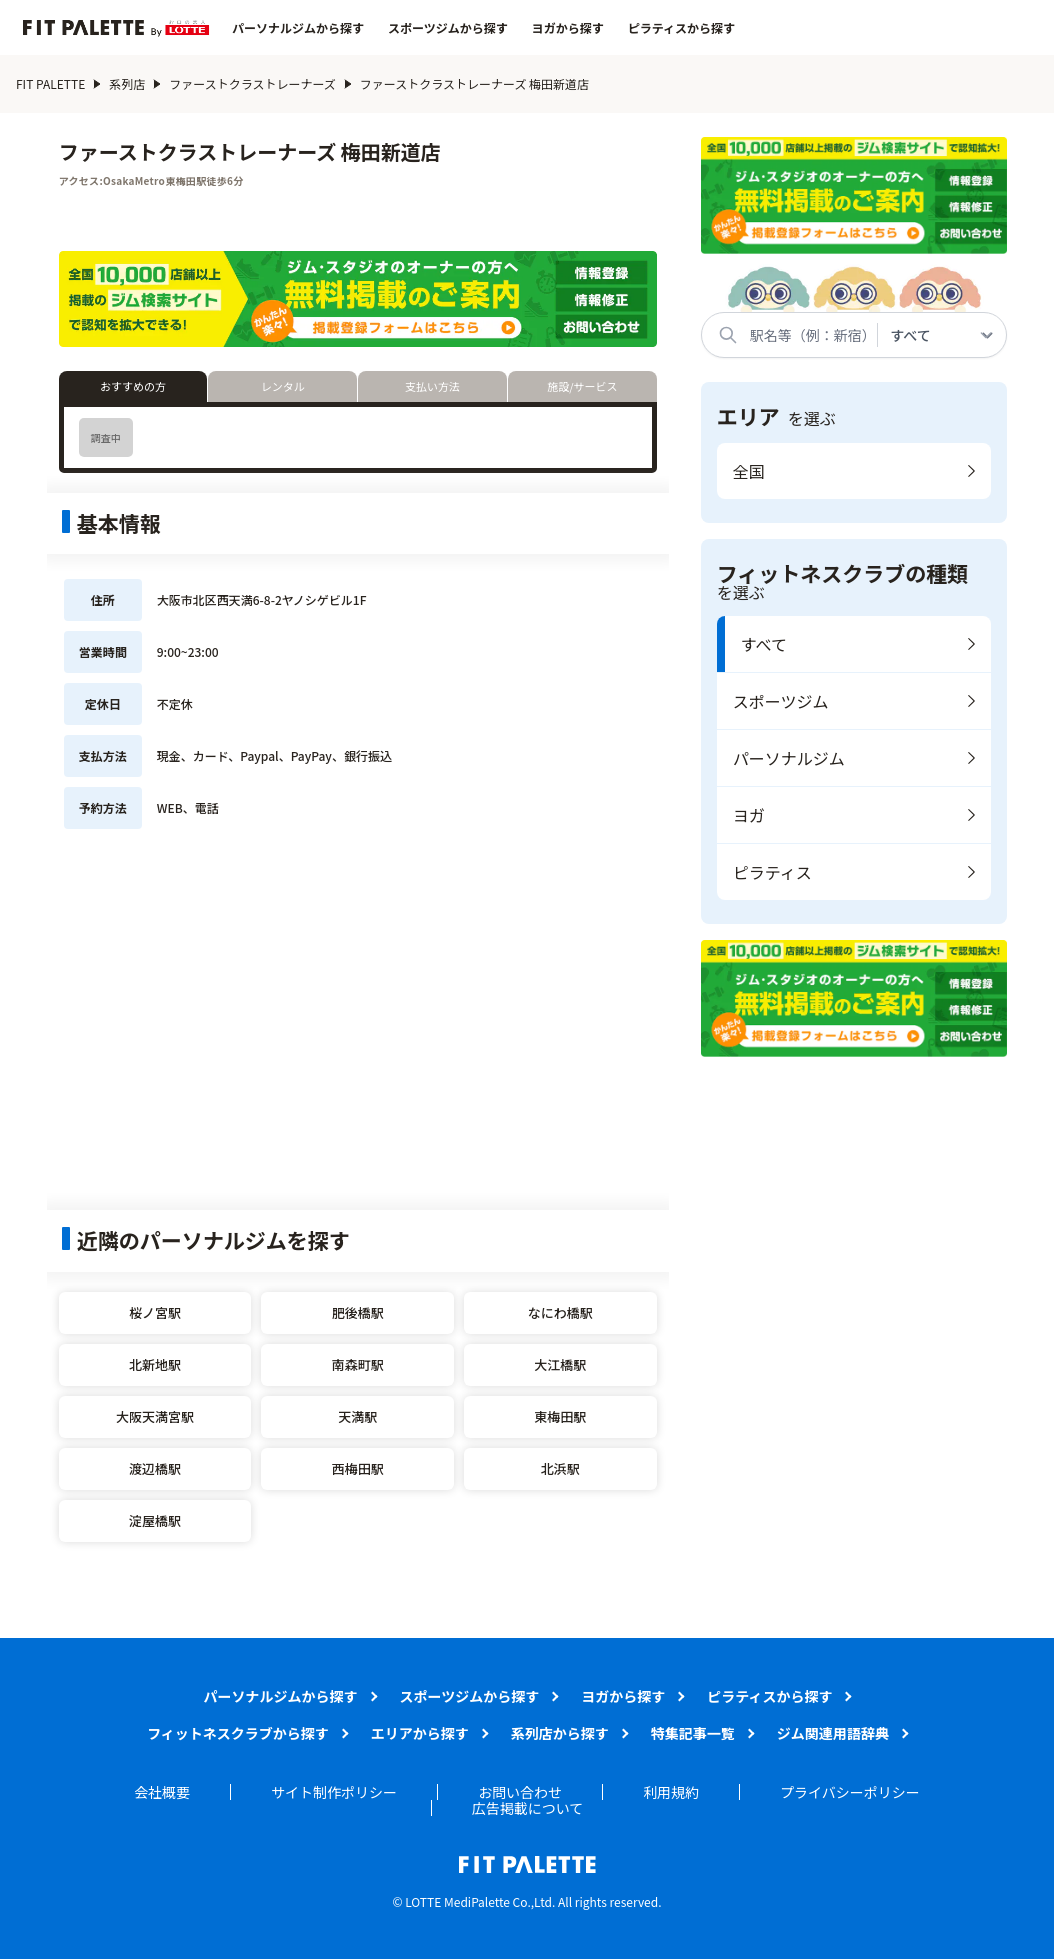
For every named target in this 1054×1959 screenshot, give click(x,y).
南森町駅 (358, 1364)
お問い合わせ (520, 1792)
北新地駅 (155, 1364)
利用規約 (671, 1792)
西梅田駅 (358, 1468)
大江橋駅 (560, 1364)
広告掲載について (528, 1808)
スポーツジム (781, 701)
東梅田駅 (560, 1416)
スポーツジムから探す (448, 28)
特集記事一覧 (693, 1733)
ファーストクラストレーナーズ (252, 83)
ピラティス (772, 872)
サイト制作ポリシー (334, 1792)
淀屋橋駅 (155, 1520)
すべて (764, 644)
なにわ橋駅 (560, 1312)
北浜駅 (560, 1468)
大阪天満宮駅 (155, 1416)
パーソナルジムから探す (298, 28)
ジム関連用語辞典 (833, 1733)
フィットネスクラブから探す (238, 1733)
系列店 (127, 83)
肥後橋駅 (358, 1312)
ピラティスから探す (681, 28)
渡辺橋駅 (155, 1468)
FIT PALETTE (50, 83)
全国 (749, 471)
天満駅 (357, 1416)
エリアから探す (420, 1733)
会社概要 (162, 1792)
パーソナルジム (789, 758)
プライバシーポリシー (850, 1792)
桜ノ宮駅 (155, 1312)
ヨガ (749, 815)
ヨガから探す (568, 28)
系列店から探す (560, 1733)
